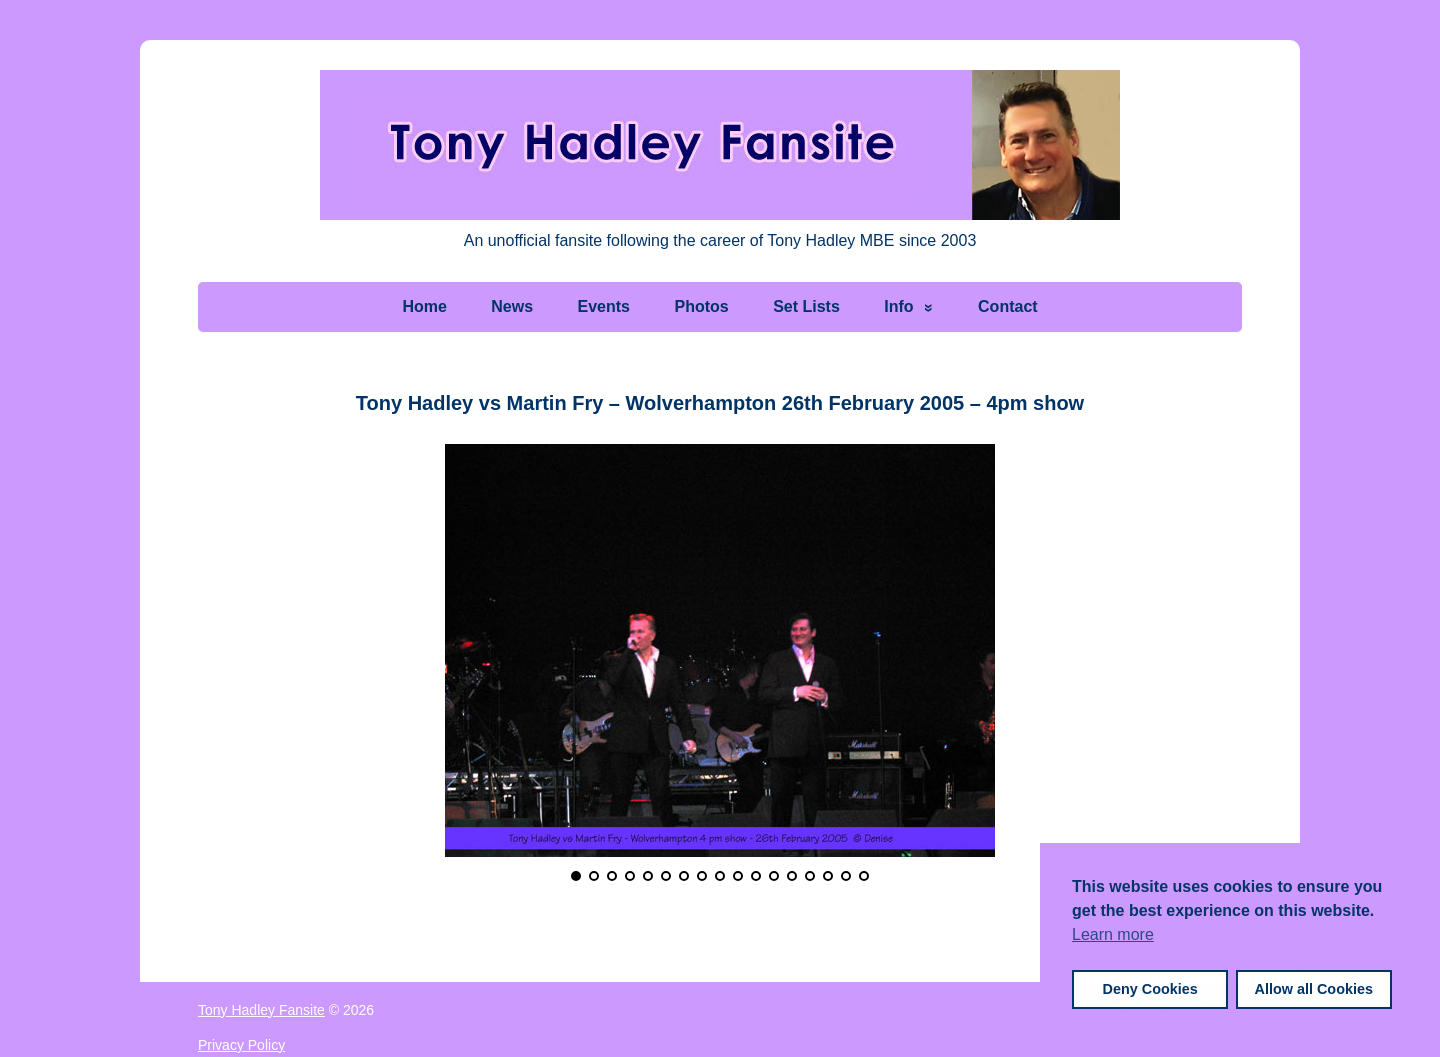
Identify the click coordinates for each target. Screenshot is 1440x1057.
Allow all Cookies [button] (1314, 989)
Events (604, 306)
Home (424, 306)
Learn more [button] (1113, 934)
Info (898, 306)
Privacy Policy (241, 1045)
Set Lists (806, 306)
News (512, 306)
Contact (1008, 306)
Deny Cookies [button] (1150, 989)
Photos (701, 306)
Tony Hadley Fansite (261, 1010)
